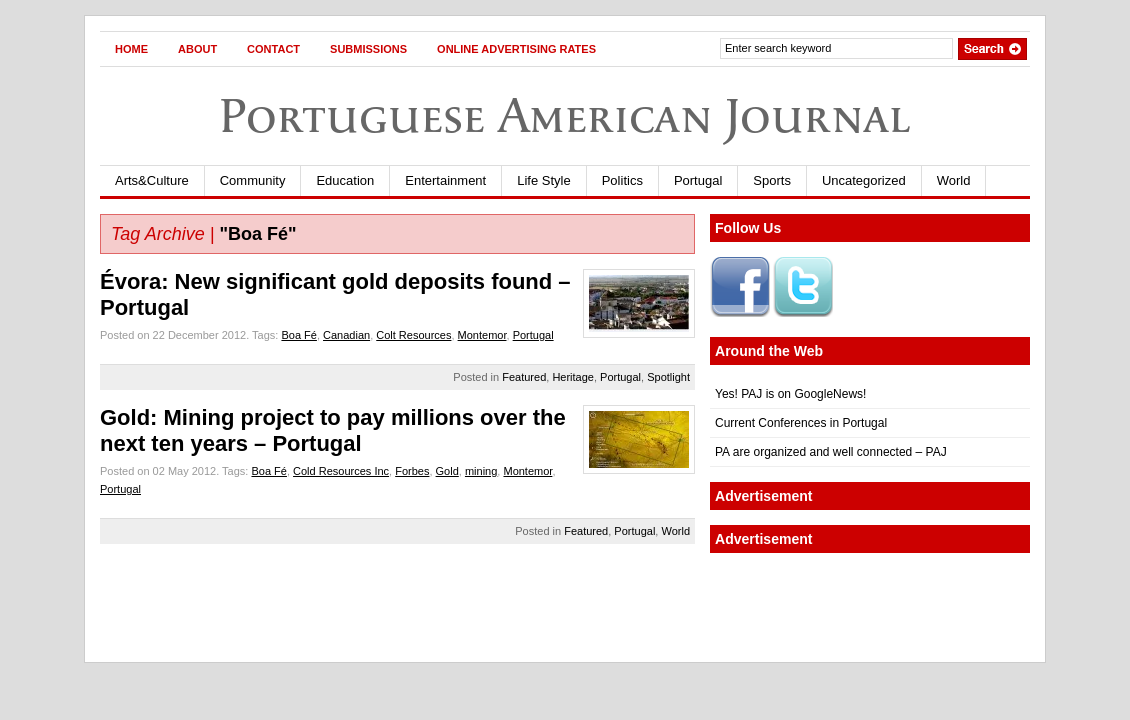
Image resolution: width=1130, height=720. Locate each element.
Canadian (346, 335)
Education (345, 180)
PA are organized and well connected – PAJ (831, 452)
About (197, 49)
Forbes (412, 471)
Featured (524, 377)
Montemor (482, 335)
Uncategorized (864, 180)
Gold (447, 471)
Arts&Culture (152, 180)
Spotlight (668, 377)
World (954, 180)
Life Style (543, 180)
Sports (772, 180)
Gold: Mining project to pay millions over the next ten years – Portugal (333, 430)
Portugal (698, 180)
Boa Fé (298, 335)
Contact (273, 49)
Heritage (573, 377)
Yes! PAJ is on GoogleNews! (790, 394)
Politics (622, 180)
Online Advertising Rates (516, 49)
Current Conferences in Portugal (801, 423)
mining (481, 471)
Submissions (368, 49)
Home (131, 49)
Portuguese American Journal (565, 115)
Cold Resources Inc (341, 471)
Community (253, 180)
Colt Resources (413, 335)
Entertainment (445, 180)
